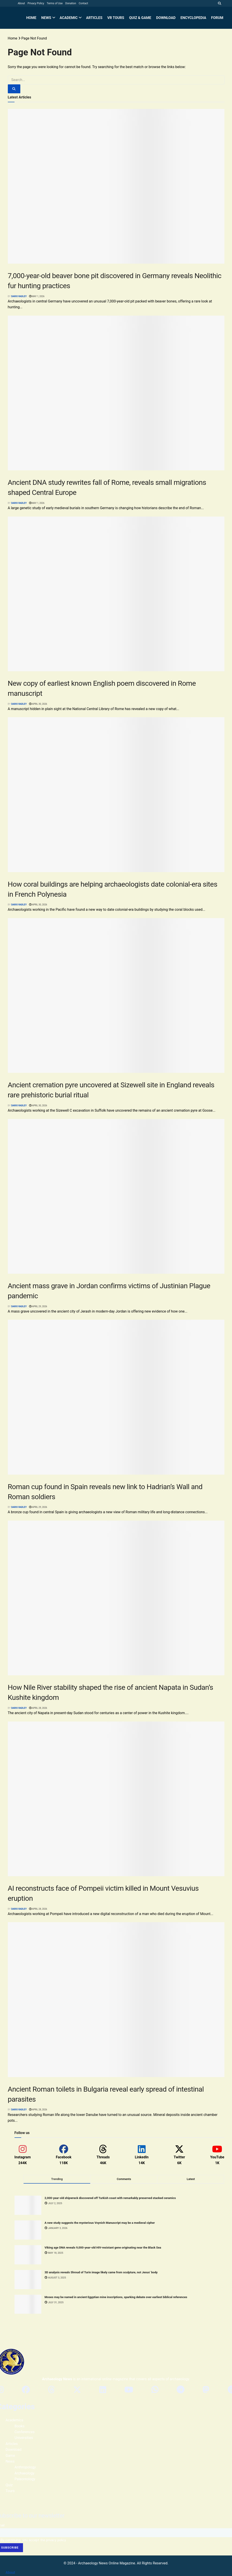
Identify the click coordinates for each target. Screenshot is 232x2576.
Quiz (9, 2485)
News (46, 18)
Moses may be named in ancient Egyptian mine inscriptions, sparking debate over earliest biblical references (126, 2297)
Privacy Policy (35, 3)
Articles (94, 18)
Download (166, 18)
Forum (217, 18)
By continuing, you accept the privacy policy (33, 2540)
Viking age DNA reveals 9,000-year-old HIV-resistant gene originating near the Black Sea (111, 2247)
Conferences (25, 2432)
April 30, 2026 (40, 703)
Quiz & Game (140, 18)
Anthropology (25, 2467)
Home (31, 18)
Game (10, 2455)
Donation (70, 3)
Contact (83, 3)
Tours (10, 2491)
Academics (14, 2420)
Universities (24, 2438)
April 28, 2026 (40, 1708)
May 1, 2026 (39, 296)
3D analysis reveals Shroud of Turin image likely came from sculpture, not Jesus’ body (109, 2272)
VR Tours (115, 18)
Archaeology (24, 2473)
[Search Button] (14, 88)
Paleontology (25, 2479)
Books (20, 2426)
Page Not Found (34, 38)
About (21, 3)
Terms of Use (55, 3)
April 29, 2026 (40, 1306)
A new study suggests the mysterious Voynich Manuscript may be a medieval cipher (108, 2223)
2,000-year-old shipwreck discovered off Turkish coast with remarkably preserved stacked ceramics (120, 2198)
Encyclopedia (193, 18)
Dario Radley (19, 296)
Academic (68, 18)
